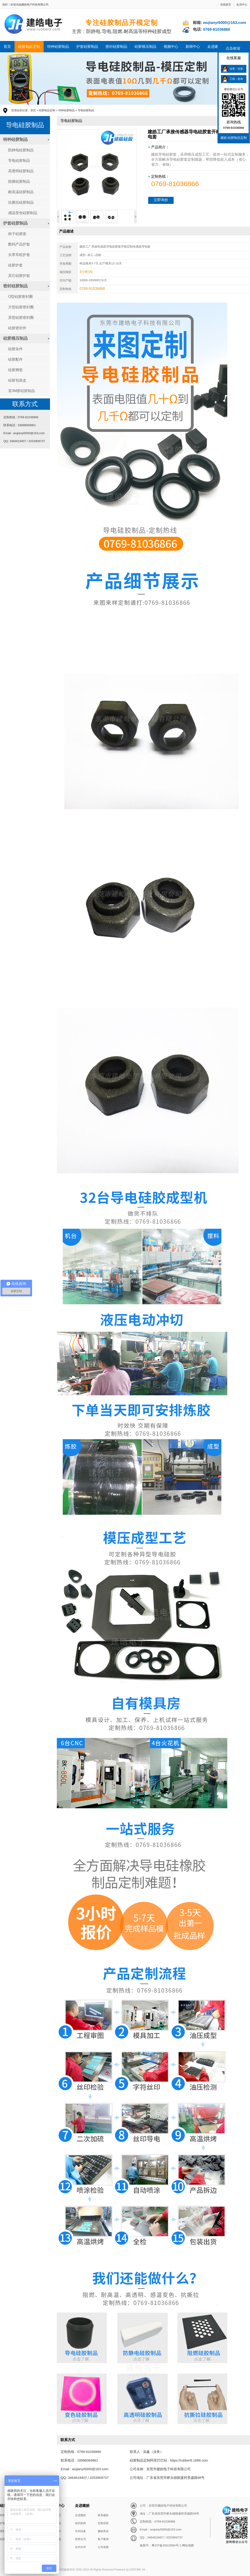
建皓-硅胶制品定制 (233, 137)
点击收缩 (233, 48)
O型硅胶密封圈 (20, 297)
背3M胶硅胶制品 (21, 391)
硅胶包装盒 (17, 380)
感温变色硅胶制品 (22, 213)
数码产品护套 (19, 244)
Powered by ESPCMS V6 (129, 2569)
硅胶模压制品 (145, 46)
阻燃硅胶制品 (19, 181)
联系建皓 (103, 2515)
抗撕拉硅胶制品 (21, 202)
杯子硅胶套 (17, 234)
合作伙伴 (80, 2547)
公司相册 (103, 2547)
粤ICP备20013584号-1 (166, 2545)
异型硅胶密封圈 (21, 317)
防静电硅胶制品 (21, 150)
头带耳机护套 (19, 255)
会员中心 (241, 4)
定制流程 (103, 2523)
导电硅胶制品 (86, 110)
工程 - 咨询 (236, 79)
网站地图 (188, 2545)
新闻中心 (192, 46)
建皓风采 (103, 2531)
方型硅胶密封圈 (21, 307)
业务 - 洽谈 (236, 68)
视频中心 (171, 46)
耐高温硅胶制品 (21, 192)
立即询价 (161, 200)
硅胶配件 (15, 359)
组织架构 (80, 2523)
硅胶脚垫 (15, 370)
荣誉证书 (80, 2539)
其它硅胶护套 (19, 276)
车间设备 (80, 2531)
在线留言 (225, 4)
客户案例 (103, 2539)
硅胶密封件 (17, 328)
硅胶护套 (15, 265)
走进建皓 (214, 46)
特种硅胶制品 (58, 46)
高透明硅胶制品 (21, 171)
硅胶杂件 (15, 349)
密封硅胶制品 (116, 46)
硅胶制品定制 (29, 46)
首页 (7, 46)
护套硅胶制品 (87, 46)
